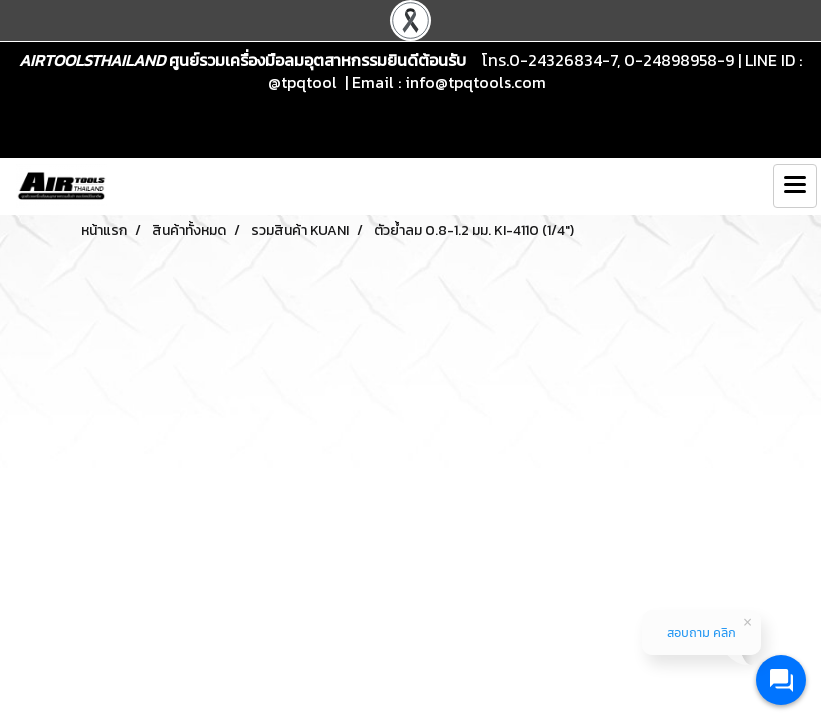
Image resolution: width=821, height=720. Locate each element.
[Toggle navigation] (795, 186)
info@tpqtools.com (475, 82)
